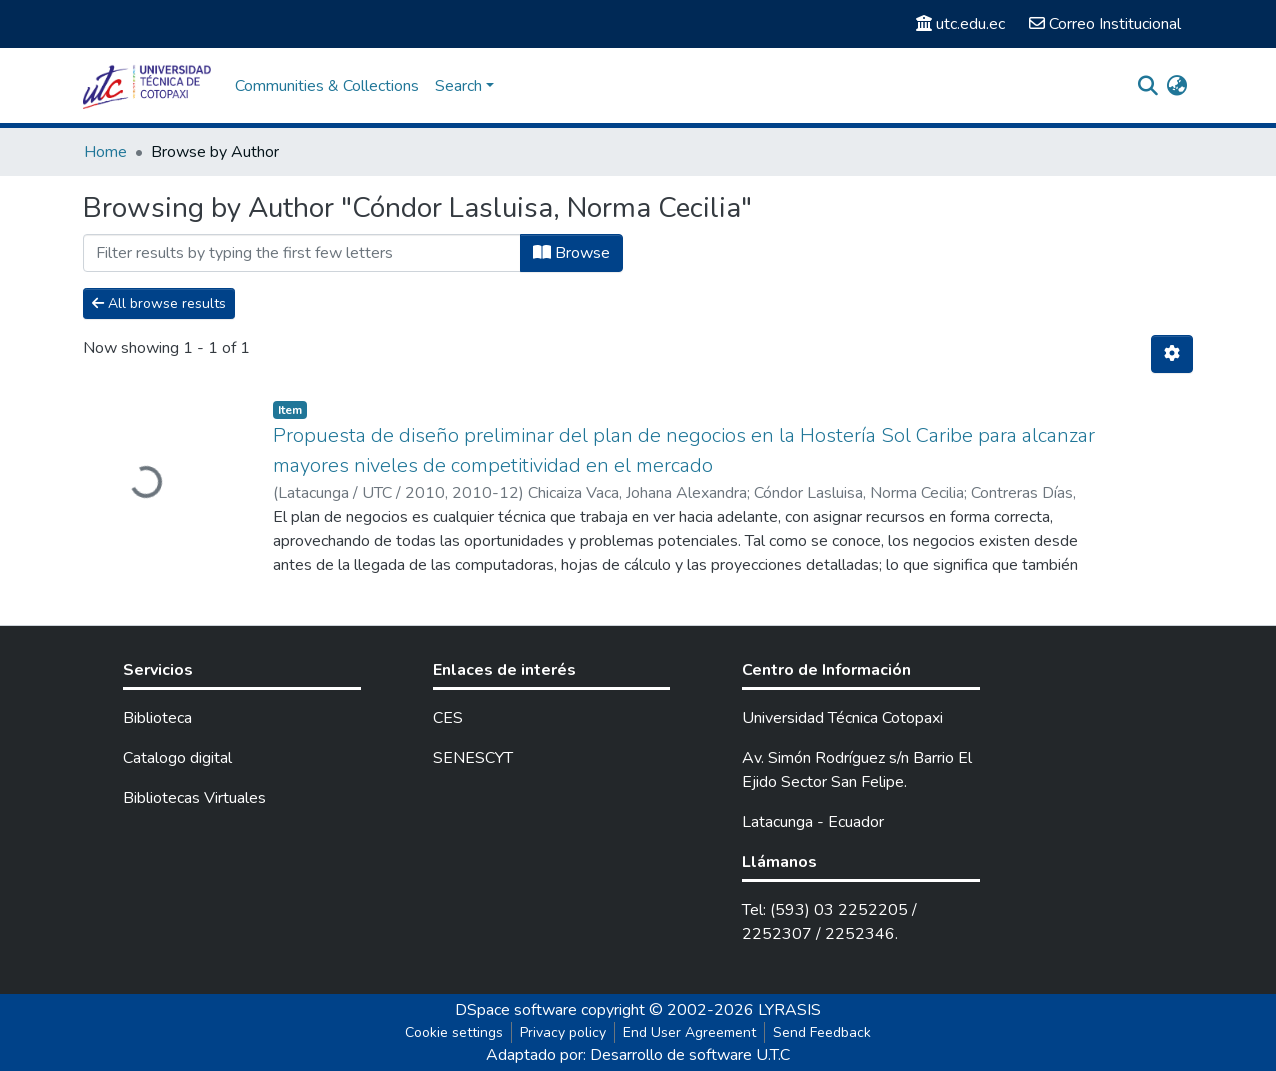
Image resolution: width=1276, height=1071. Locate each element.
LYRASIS (789, 1010)
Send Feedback (822, 1032)
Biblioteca (157, 718)
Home (105, 152)
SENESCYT (473, 758)
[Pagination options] (1172, 354)
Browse (571, 253)
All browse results (159, 303)
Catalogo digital (177, 758)
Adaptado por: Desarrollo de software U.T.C (638, 1055)
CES (448, 718)
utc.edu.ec (960, 24)
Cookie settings (454, 1032)
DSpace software (516, 1010)
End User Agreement (689, 1032)
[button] (1176, 86)
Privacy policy (563, 1032)
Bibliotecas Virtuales (194, 798)
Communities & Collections (327, 86)
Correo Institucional (1105, 24)
